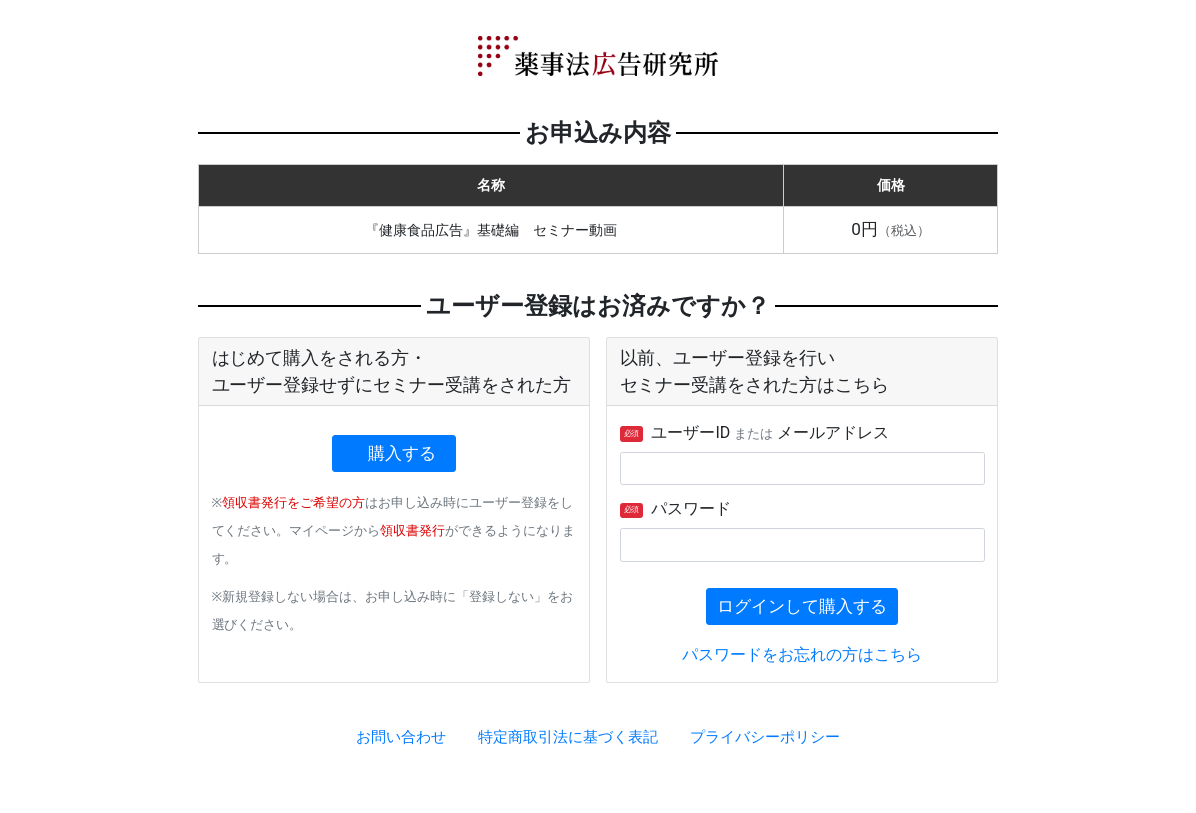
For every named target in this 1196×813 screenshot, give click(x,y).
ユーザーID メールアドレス (755, 432)
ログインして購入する (802, 606)
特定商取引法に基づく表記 (568, 737)
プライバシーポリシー (765, 737)
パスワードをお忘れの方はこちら (802, 654)
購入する (403, 453)
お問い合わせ (401, 737)
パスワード (676, 508)
